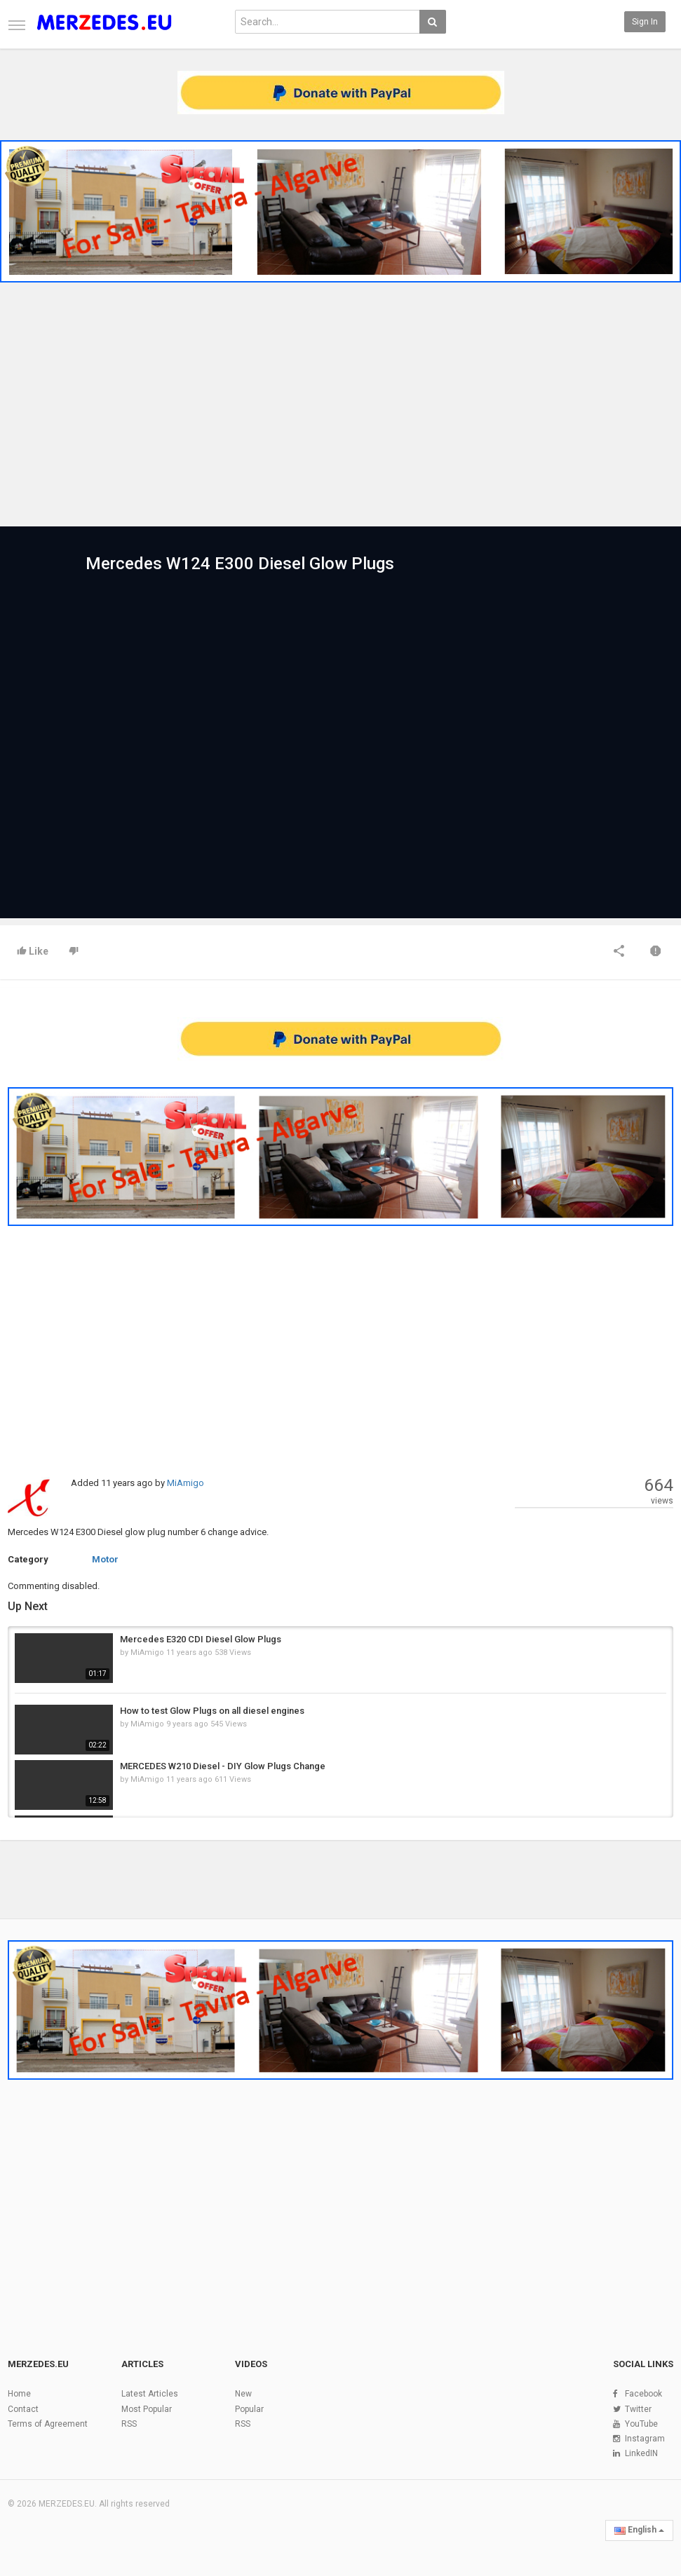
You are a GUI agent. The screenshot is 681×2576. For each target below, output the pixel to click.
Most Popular (146, 2409)
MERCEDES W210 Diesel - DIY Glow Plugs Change (222, 1766)
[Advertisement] (340, 406)
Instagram (645, 2439)
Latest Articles (149, 2394)
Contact (23, 2409)
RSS (129, 2424)
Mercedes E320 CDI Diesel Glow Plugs (200, 1639)
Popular (249, 2409)
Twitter (638, 2409)
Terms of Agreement (48, 2424)
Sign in (645, 22)
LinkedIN (641, 2453)
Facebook (643, 2394)
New (243, 2394)
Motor (105, 1559)
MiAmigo (185, 1483)
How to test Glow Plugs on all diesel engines (212, 1710)
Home (19, 2394)
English (639, 2530)
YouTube (641, 2424)
